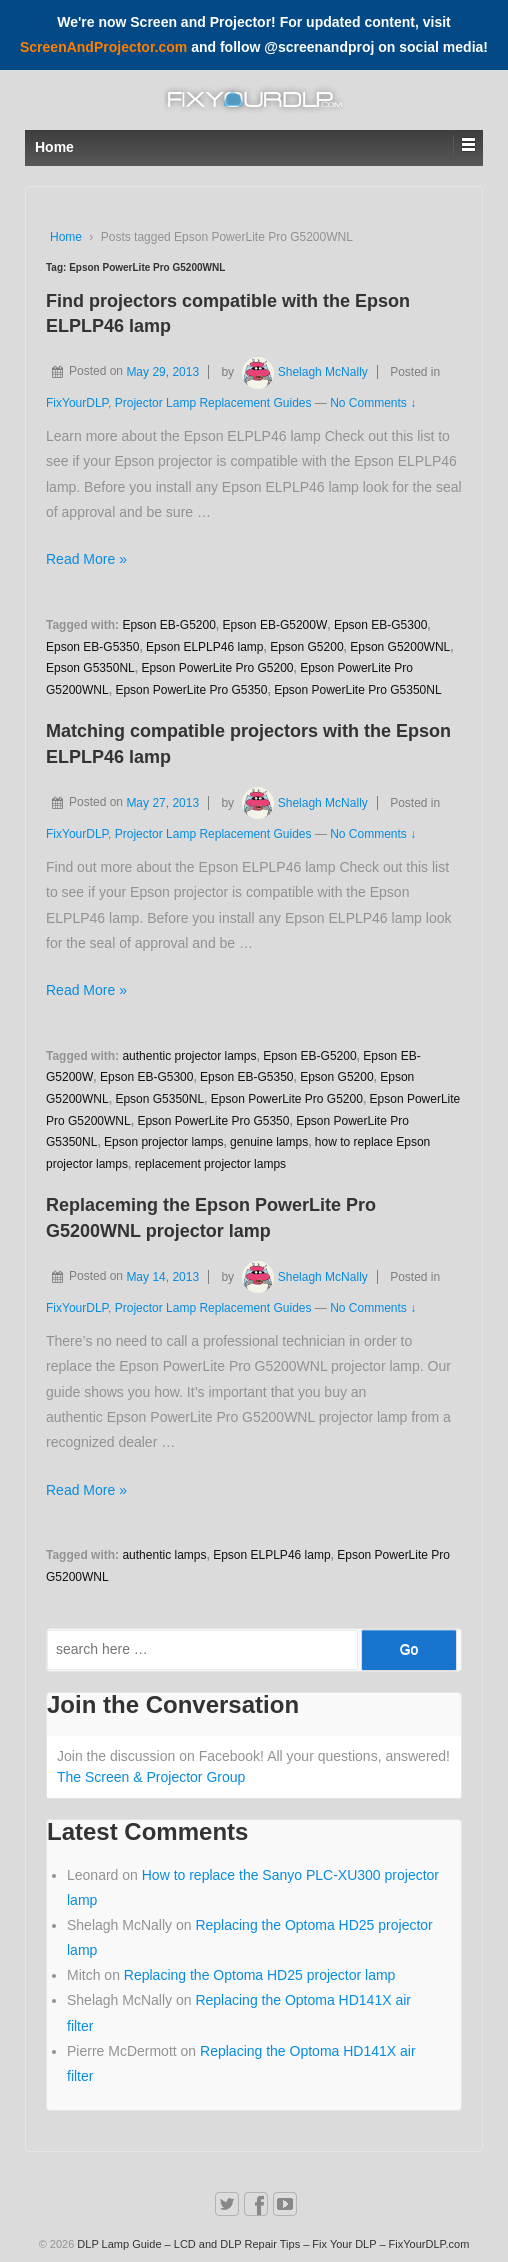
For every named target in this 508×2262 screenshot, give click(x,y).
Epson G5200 (306, 647)
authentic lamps (164, 1555)
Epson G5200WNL (400, 647)
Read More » (86, 559)
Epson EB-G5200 (168, 625)
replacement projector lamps (210, 1164)
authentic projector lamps (189, 1056)
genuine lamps (269, 1142)
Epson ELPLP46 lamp (204, 647)
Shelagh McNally (302, 372)
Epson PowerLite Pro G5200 (217, 668)
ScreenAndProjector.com (103, 47)
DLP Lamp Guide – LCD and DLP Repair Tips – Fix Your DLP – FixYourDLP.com (271, 2244)
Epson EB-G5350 (92, 647)
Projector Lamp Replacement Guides (213, 403)
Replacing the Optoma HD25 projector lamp (260, 1975)
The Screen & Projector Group (151, 1777)
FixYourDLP (77, 403)
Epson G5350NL (90, 668)
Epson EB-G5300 (380, 625)
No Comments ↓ (373, 403)
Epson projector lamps (163, 1142)
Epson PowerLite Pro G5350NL (357, 690)
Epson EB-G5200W (275, 625)
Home (66, 237)
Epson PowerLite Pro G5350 (191, 690)
